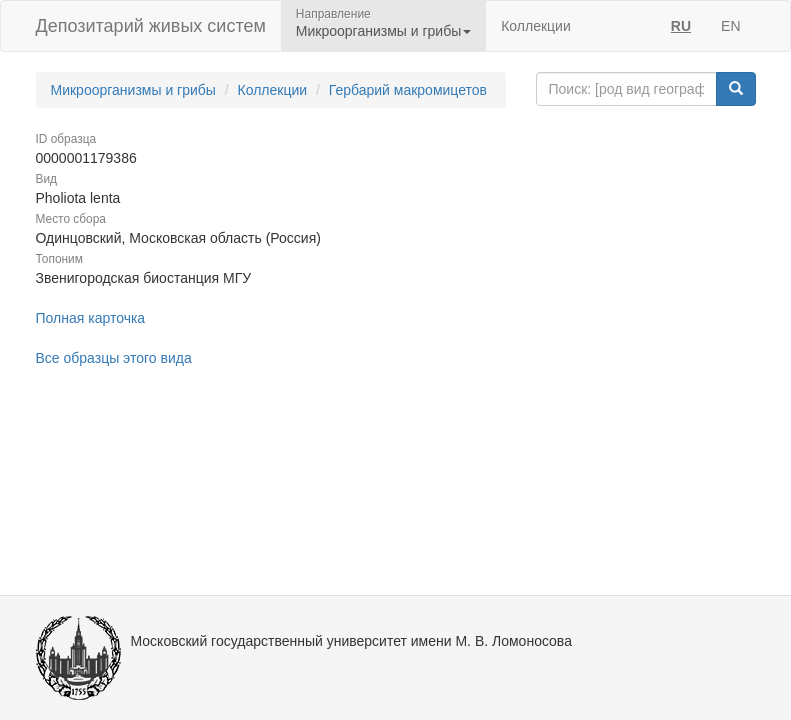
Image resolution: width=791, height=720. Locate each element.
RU (681, 26)
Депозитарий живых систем (151, 26)
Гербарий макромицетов (408, 90)
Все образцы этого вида (114, 358)
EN (730, 26)
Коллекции (536, 26)
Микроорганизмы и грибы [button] (383, 31)
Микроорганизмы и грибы (133, 90)
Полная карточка (91, 318)
